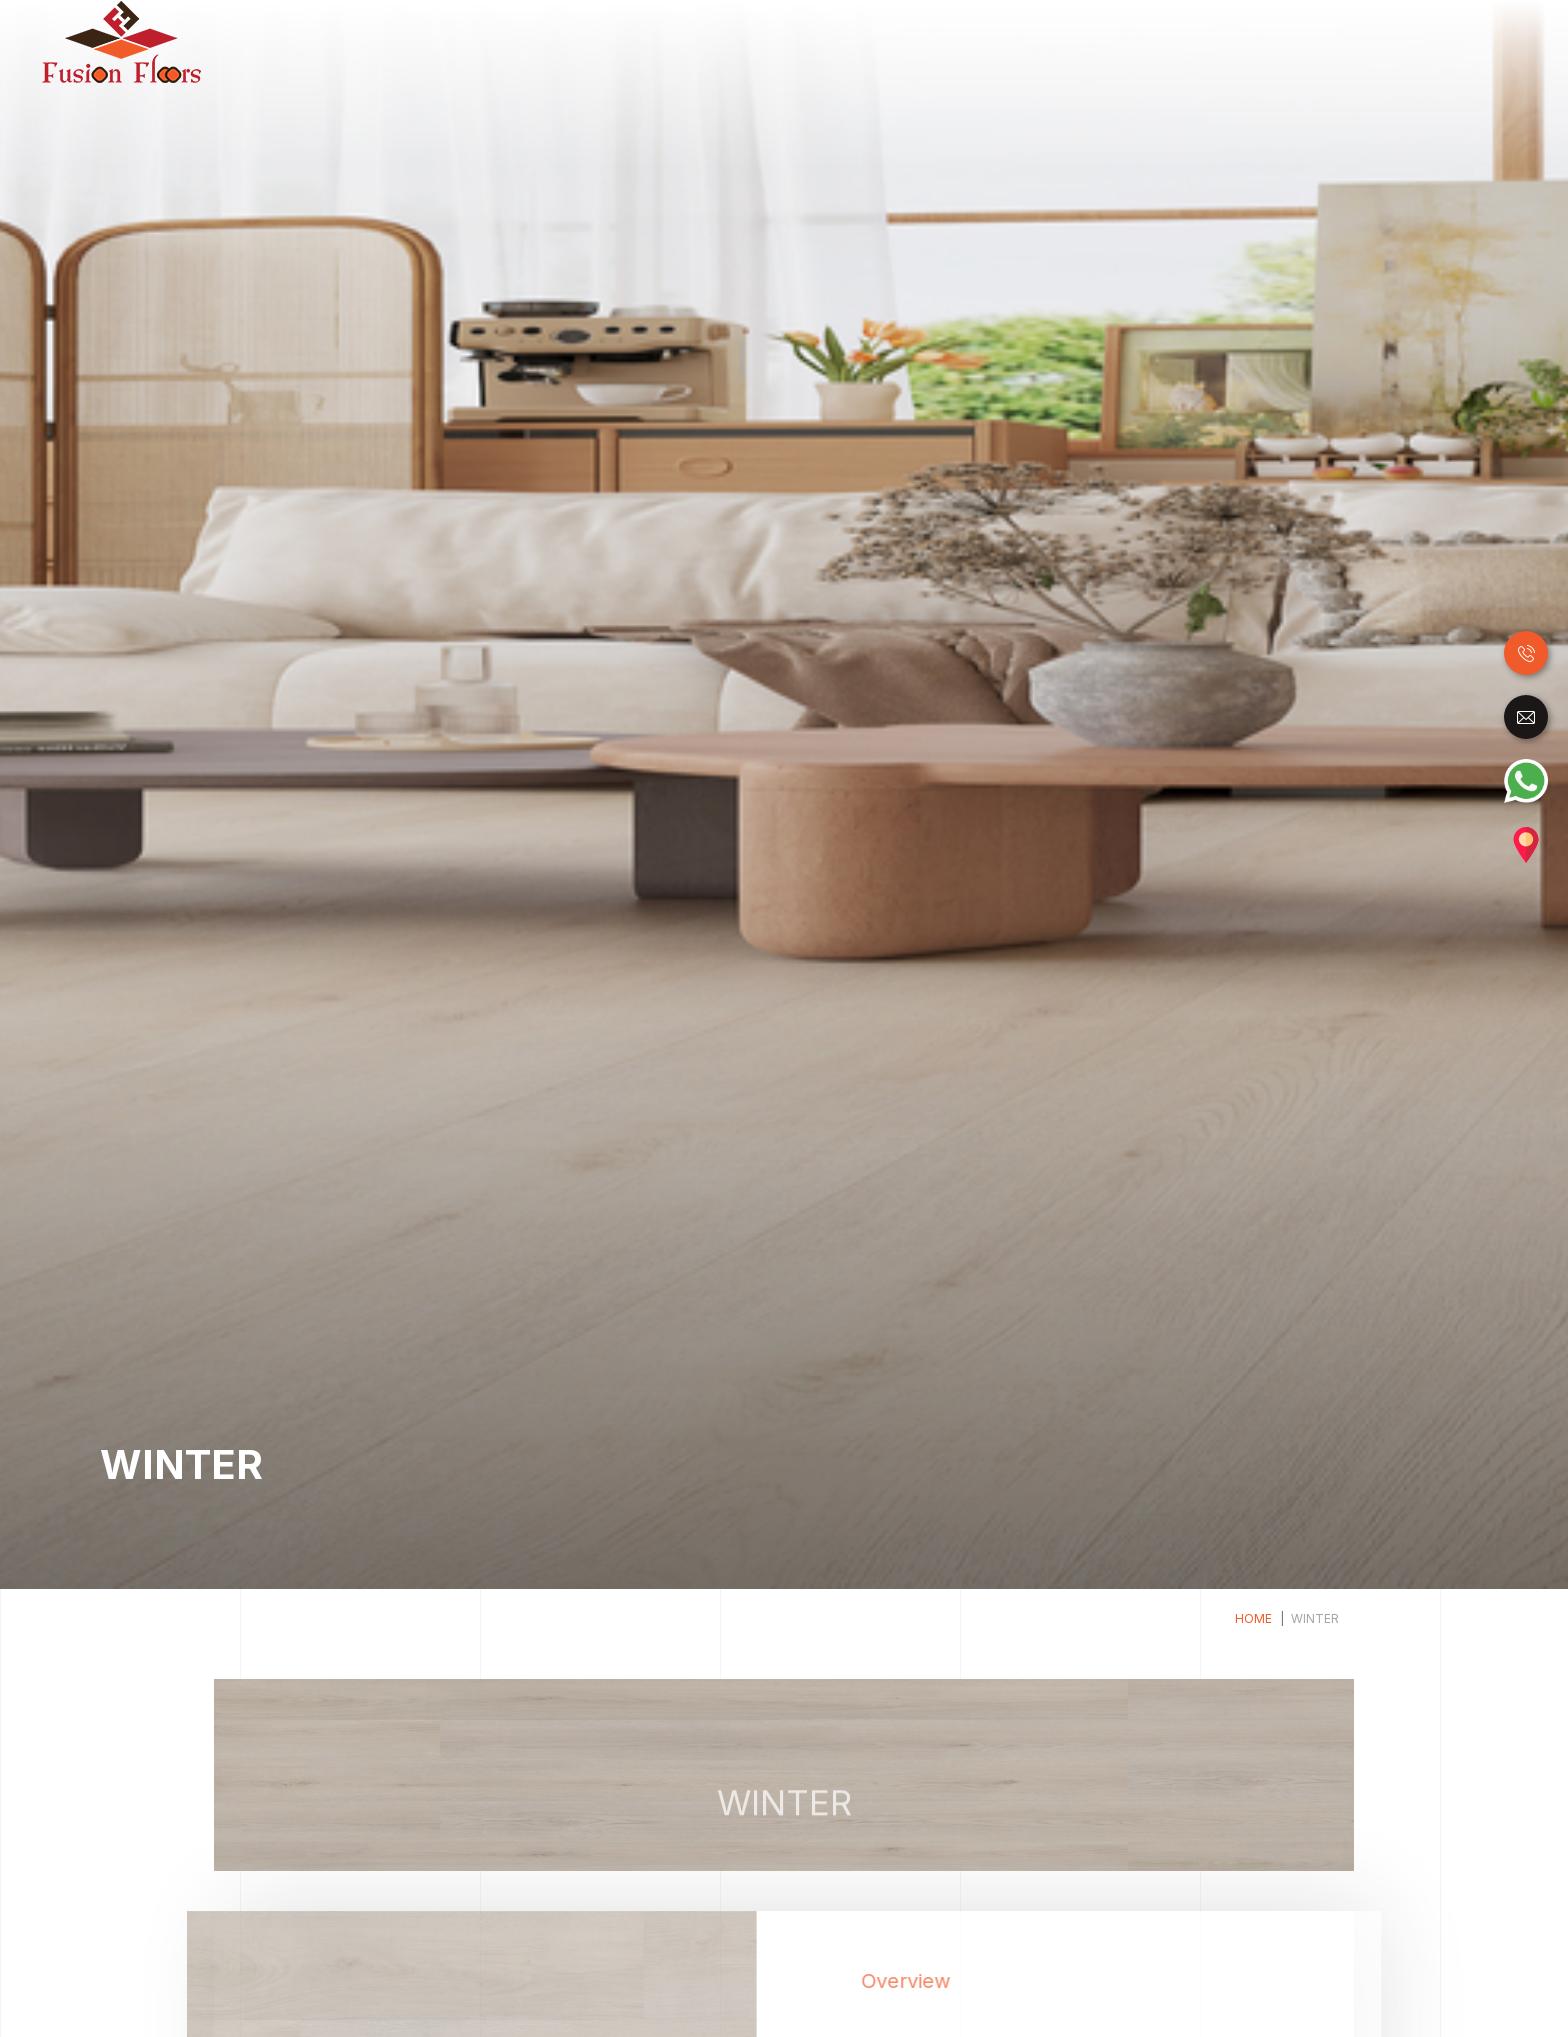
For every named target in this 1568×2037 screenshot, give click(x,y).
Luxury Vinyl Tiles (1002, 40)
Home (684, 42)
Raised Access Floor (1220, 40)
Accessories (1467, 40)
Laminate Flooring (846, 40)
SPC (1106, 40)
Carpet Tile (1359, 40)
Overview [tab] (956, 1981)
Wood (736, 40)
